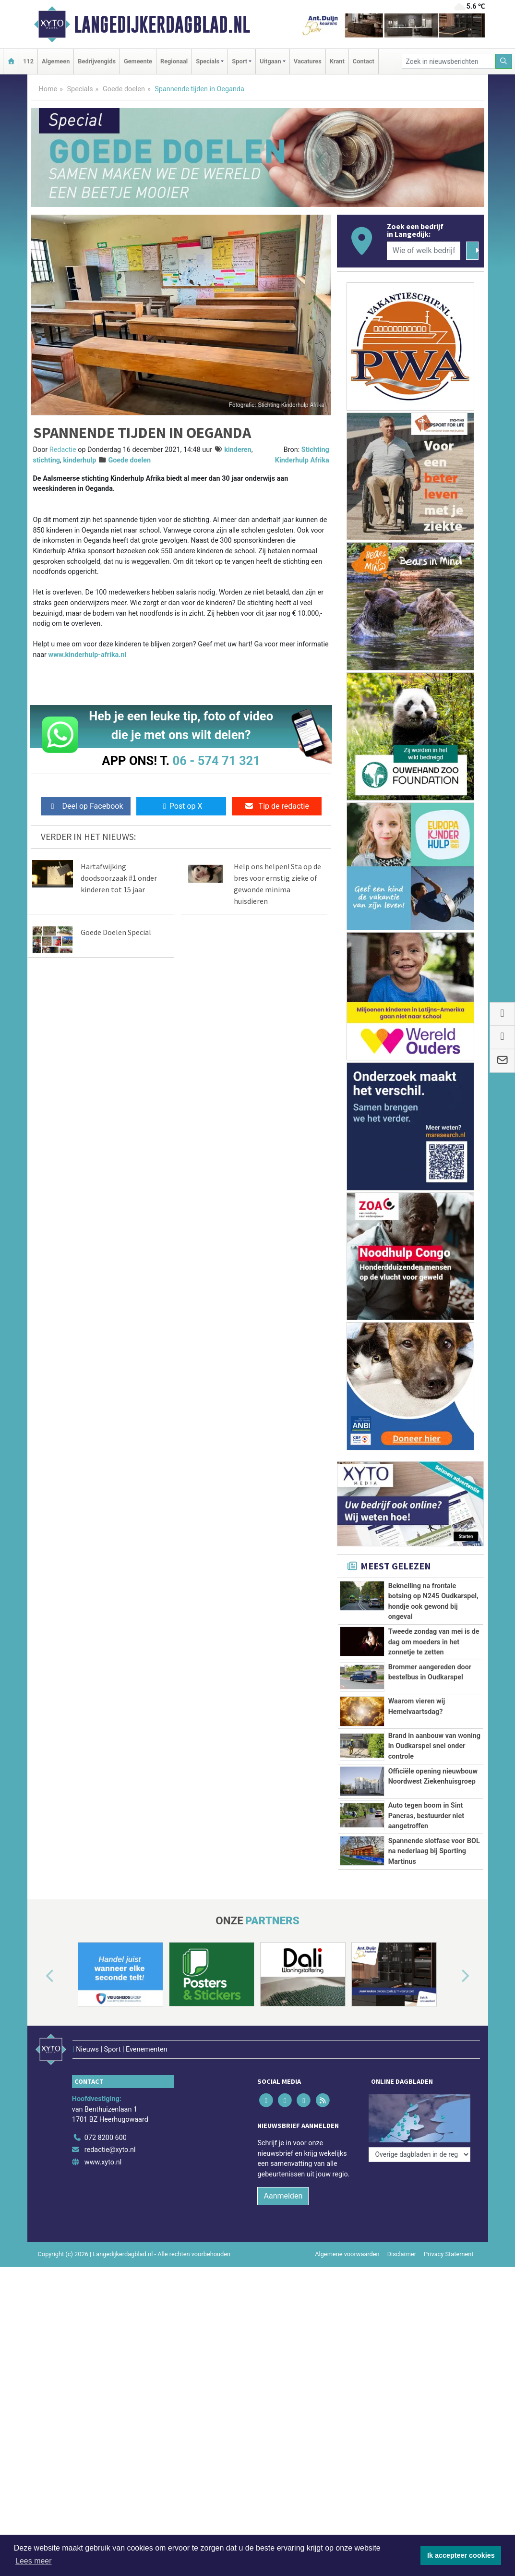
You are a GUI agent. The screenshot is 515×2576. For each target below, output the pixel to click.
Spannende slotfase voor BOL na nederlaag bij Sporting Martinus (434, 1851)
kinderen (237, 450)
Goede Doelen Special (116, 932)
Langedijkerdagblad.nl (162, 24)
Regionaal (174, 61)
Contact (363, 61)
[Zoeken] (504, 61)
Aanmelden (282, 2182)
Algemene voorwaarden (347, 2241)
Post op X (181, 806)
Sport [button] (239, 61)
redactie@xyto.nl (110, 2137)
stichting (46, 460)
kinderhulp (79, 460)
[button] (38, 1976)
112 (28, 61)
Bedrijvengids (97, 61)
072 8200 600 (105, 2125)
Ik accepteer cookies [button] (461, 2555)
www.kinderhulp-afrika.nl (87, 655)
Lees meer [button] (33, 2561)
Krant (337, 61)
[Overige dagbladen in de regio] (419, 2103)
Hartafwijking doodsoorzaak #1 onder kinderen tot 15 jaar (119, 878)
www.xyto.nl (102, 2149)
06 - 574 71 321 (216, 760)
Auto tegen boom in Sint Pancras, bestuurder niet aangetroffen (426, 1815)
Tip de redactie (276, 806)
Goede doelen (124, 89)
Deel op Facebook (85, 806)
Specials (80, 89)
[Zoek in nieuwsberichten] (449, 61)
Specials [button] (207, 61)
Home (48, 89)
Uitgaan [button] (270, 61)
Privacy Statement (449, 2241)
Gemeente (138, 61)
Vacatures (308, 61)
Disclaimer (401, 2241)
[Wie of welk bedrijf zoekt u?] (424, 251)
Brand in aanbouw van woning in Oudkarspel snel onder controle (434, 1746)
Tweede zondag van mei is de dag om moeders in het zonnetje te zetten (433, 1642)
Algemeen (56, 61)
